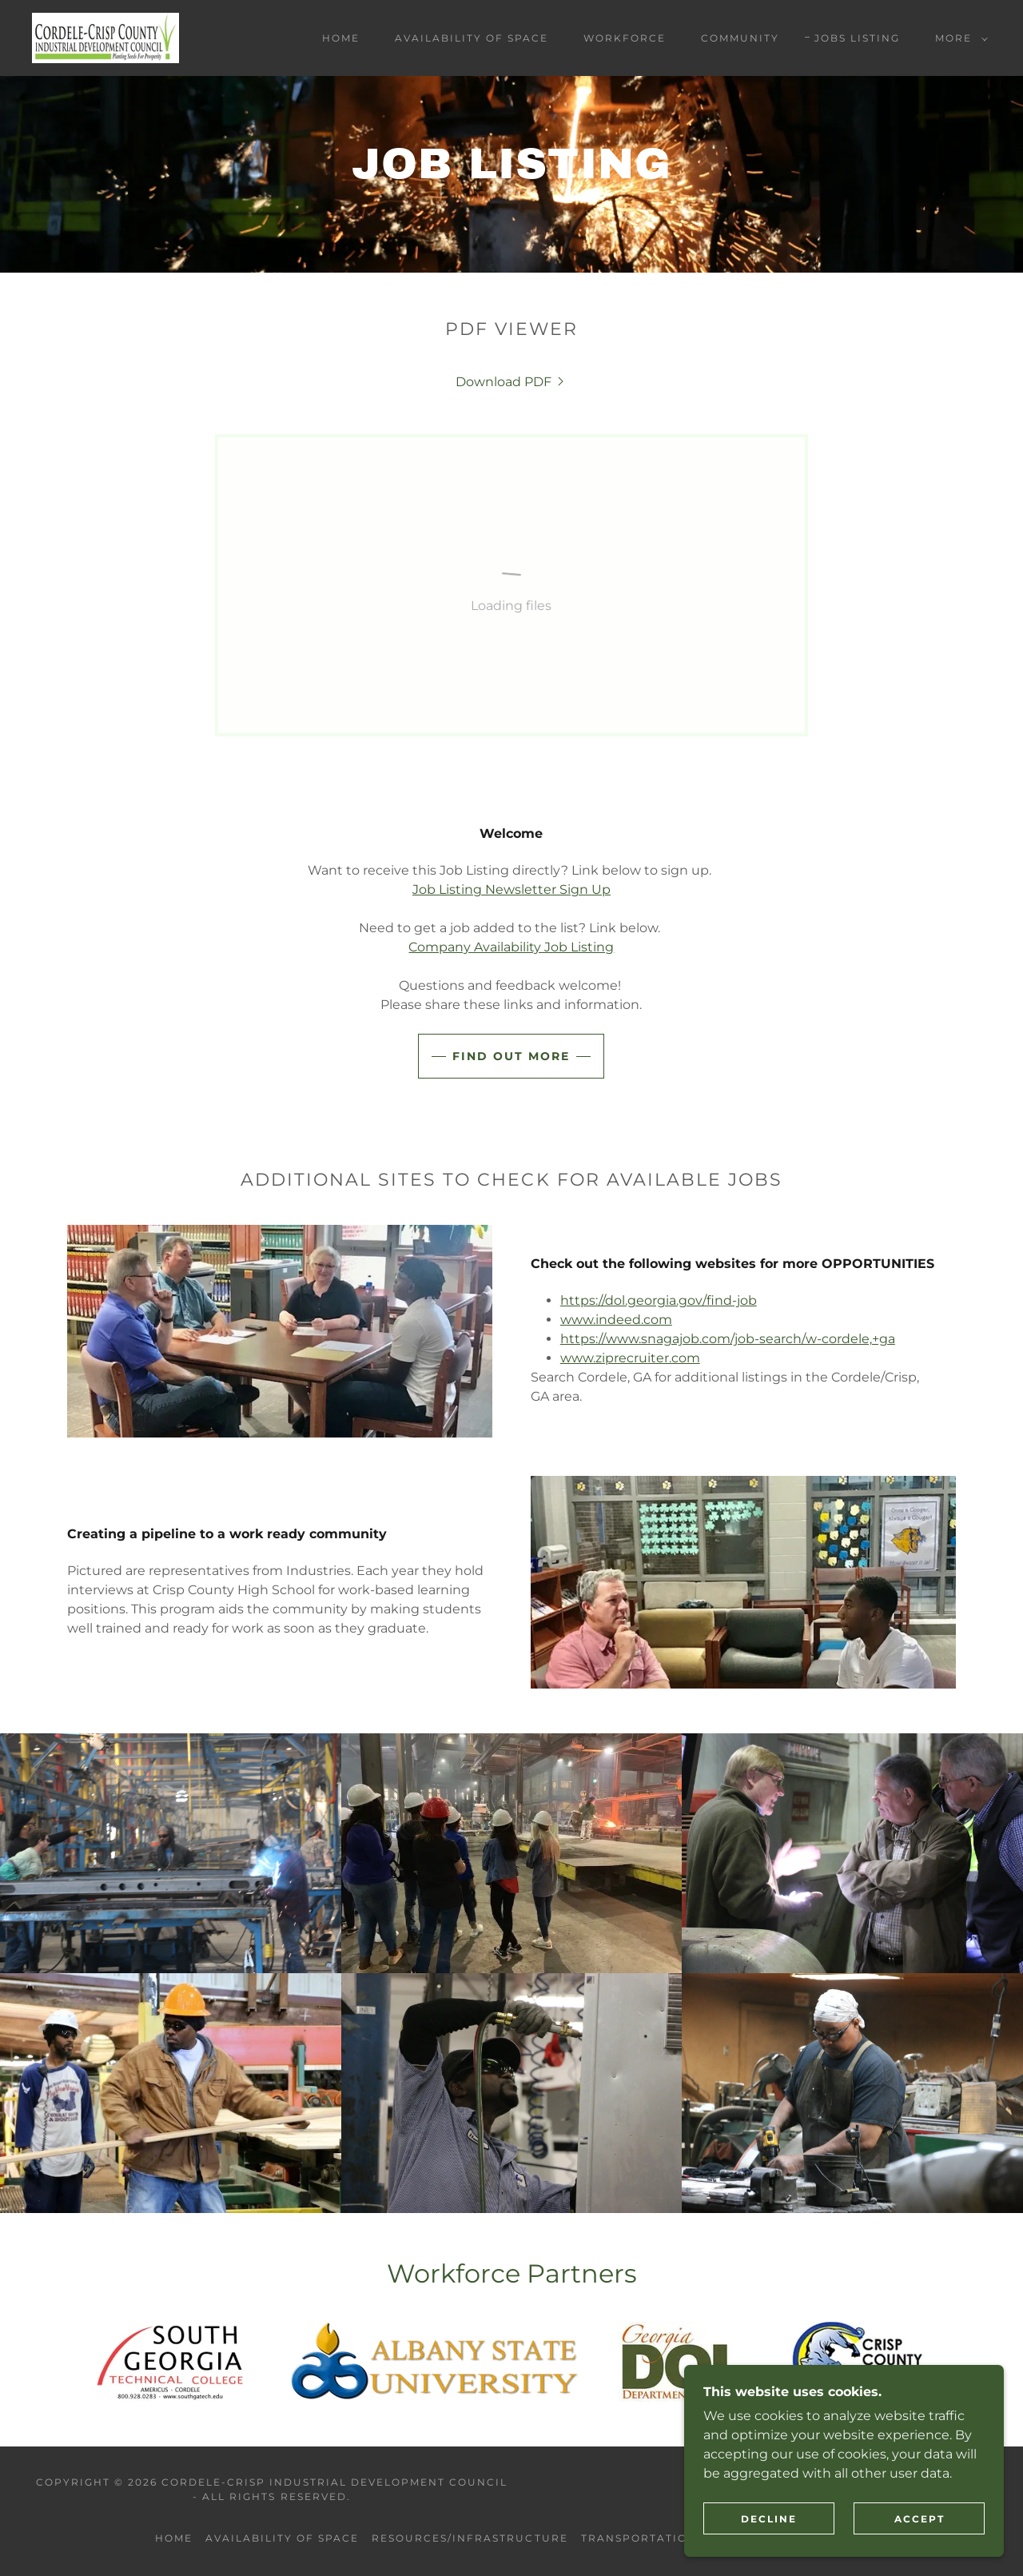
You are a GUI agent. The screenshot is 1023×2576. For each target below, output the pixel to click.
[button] (958, 38)
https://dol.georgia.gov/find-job (658, 1300)
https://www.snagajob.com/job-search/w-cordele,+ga (727, 1338)
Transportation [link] (639, 2538)
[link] (105, 37)
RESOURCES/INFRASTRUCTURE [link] (469, 2538)
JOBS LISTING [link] (857, 38)
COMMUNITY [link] (740, 38)
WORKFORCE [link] (624, 38)
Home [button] (174, 2538)
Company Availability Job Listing (511, 947)
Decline (769, 2519)
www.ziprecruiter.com (630, 1358)
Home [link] (341, 38)
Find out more (511, 1056)
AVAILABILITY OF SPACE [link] (471, 38)
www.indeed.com (616, 1319)
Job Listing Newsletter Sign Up (511, 889)
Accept (919, 2519)
